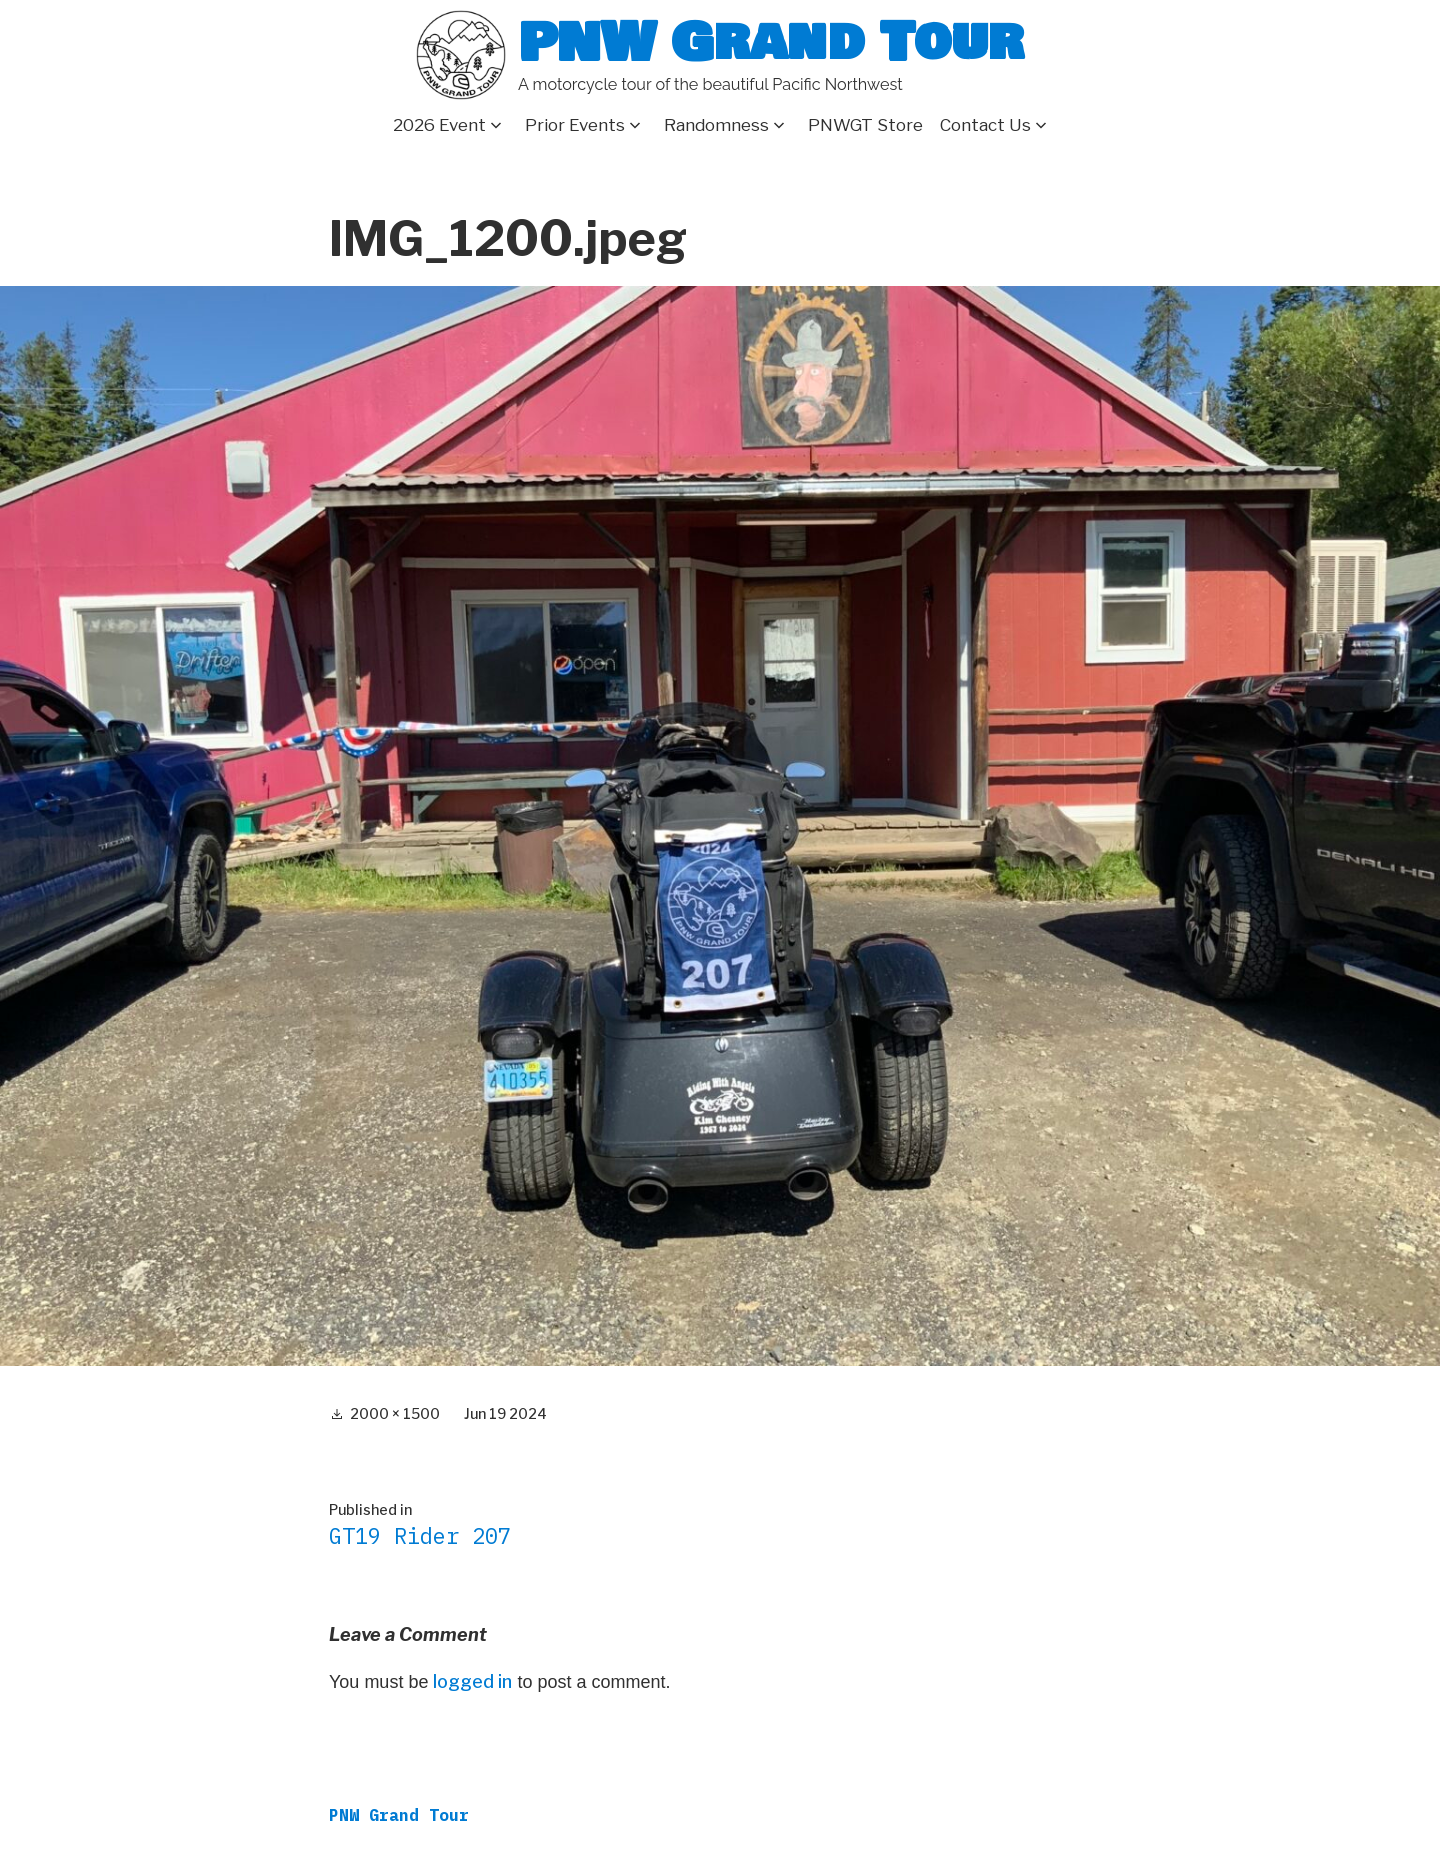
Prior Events (575, 125)
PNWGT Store (865, 125)
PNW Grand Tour (771, 42)
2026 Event (439, 125)
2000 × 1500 (395, 1413)
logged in (472, 1681)
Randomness (716, 125)
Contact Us (985, 125)
